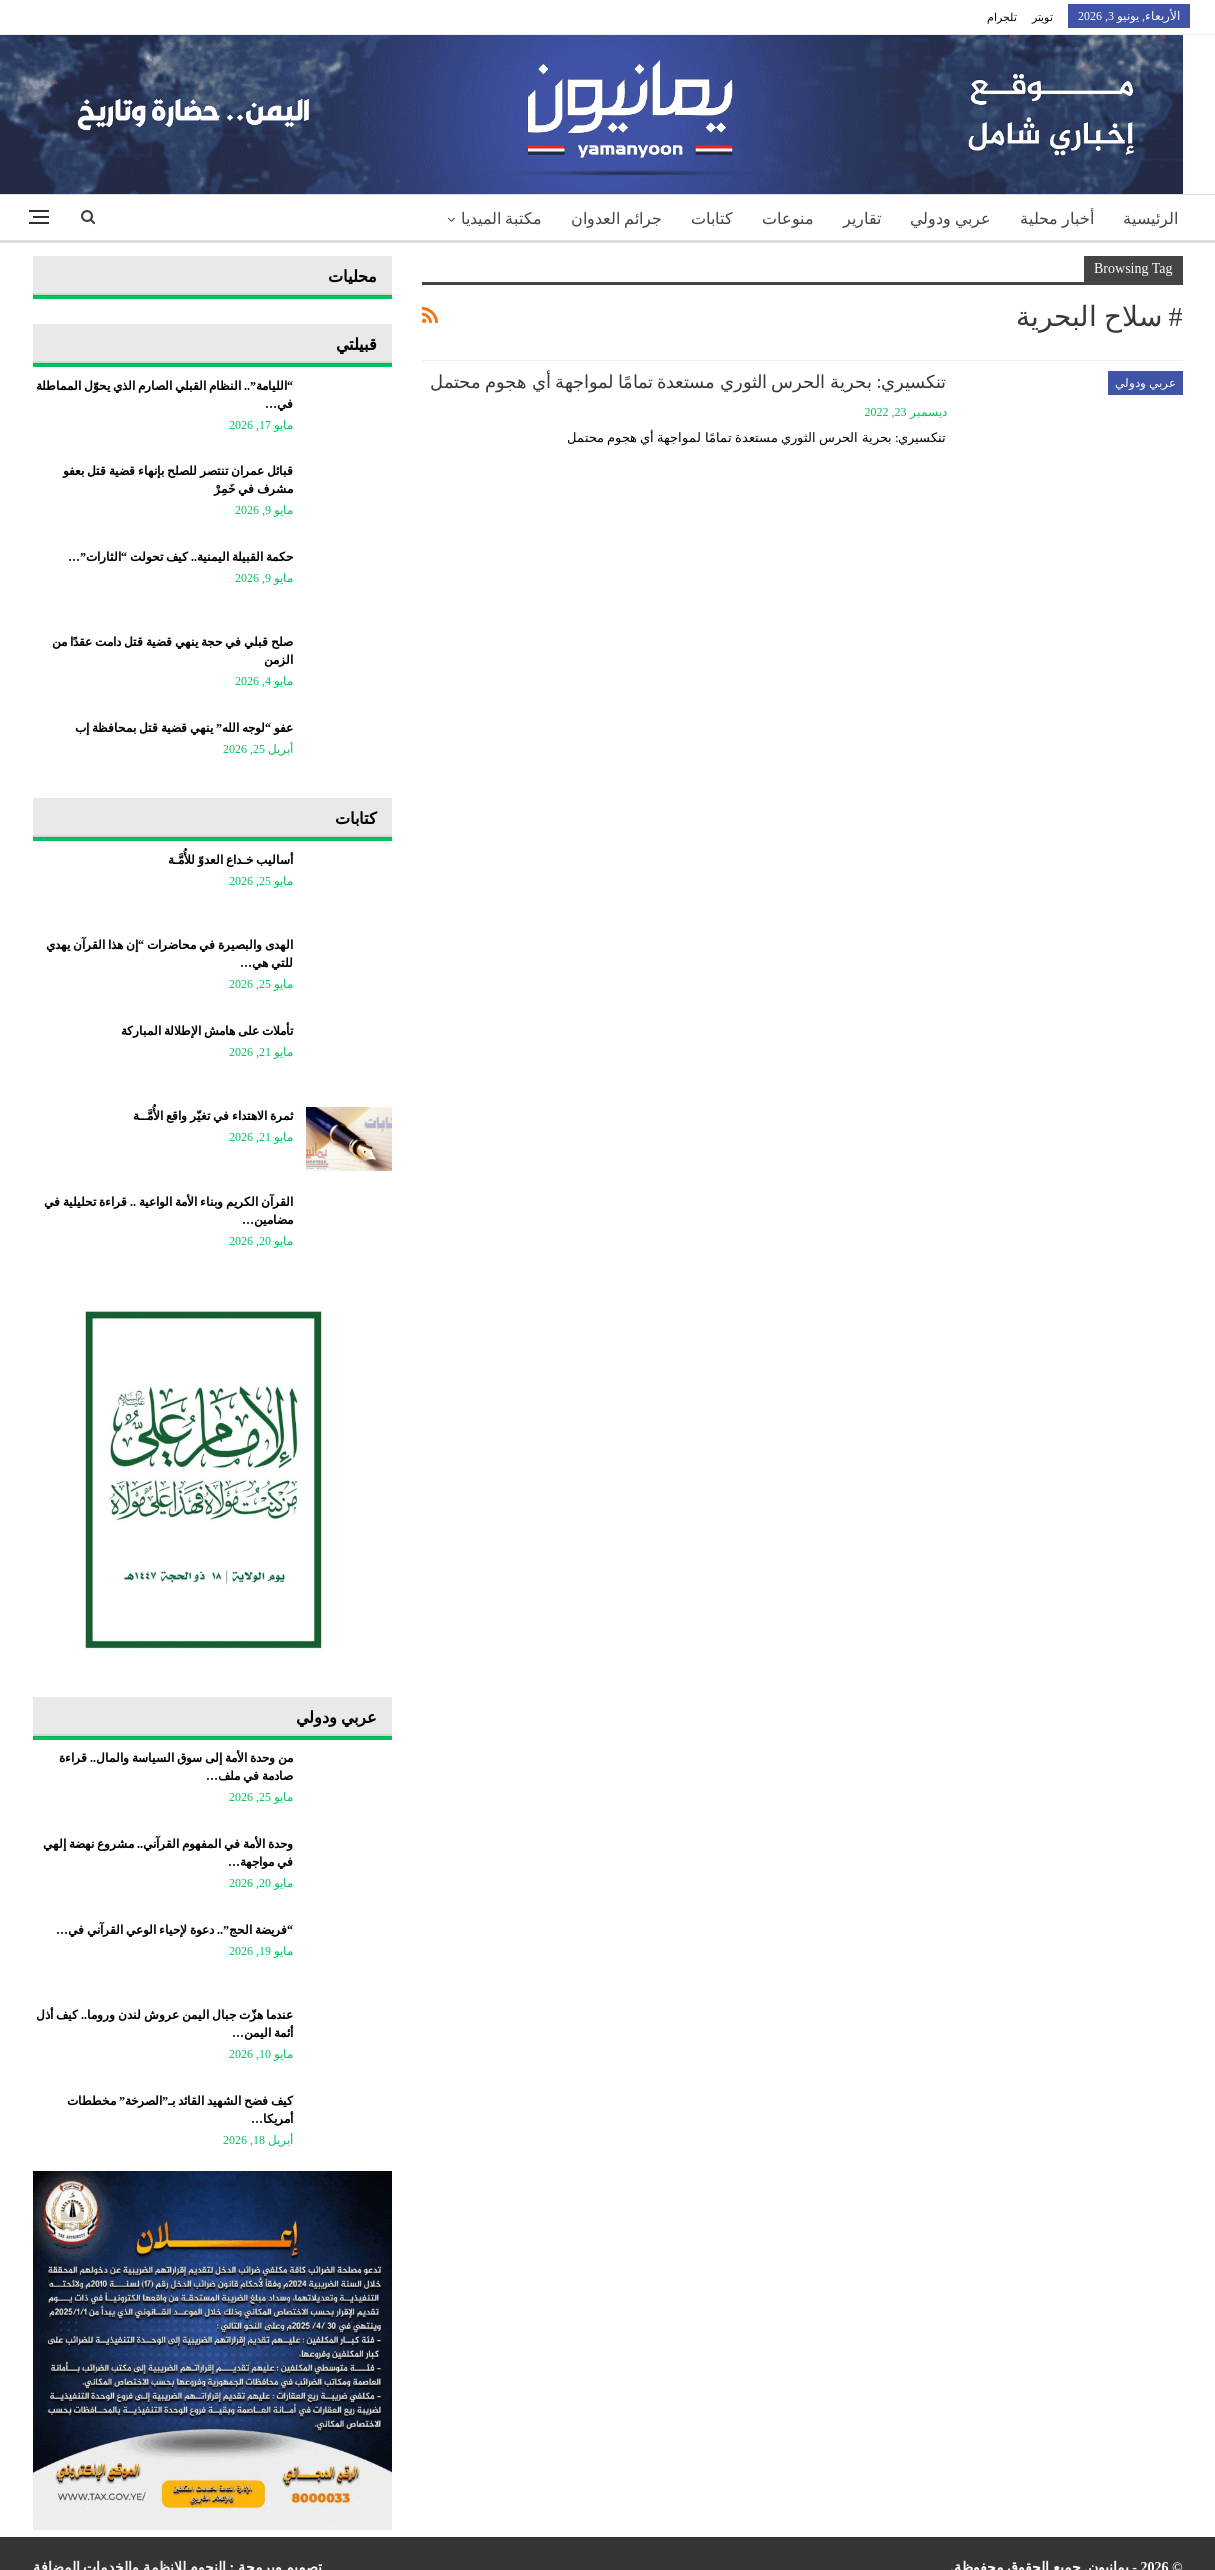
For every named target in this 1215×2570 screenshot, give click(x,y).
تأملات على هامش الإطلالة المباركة (207, 1031)
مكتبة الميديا (501, 218)
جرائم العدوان (616, 218)
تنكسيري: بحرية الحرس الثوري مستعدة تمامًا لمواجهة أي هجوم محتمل (688, 382)
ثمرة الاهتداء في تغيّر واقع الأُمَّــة (213, 1116)
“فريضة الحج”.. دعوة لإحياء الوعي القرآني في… (174, 1930)
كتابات (712, 218)
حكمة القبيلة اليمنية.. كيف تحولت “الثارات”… (180, 557)
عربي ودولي (950, 218)
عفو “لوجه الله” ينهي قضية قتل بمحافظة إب (184, 728)
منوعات (788, 218)
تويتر (1042, 17)
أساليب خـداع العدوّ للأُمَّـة (230, 860)
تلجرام (1002, 17)
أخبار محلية (1057, 218)
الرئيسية (1150, 218)
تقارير (862, 218)
